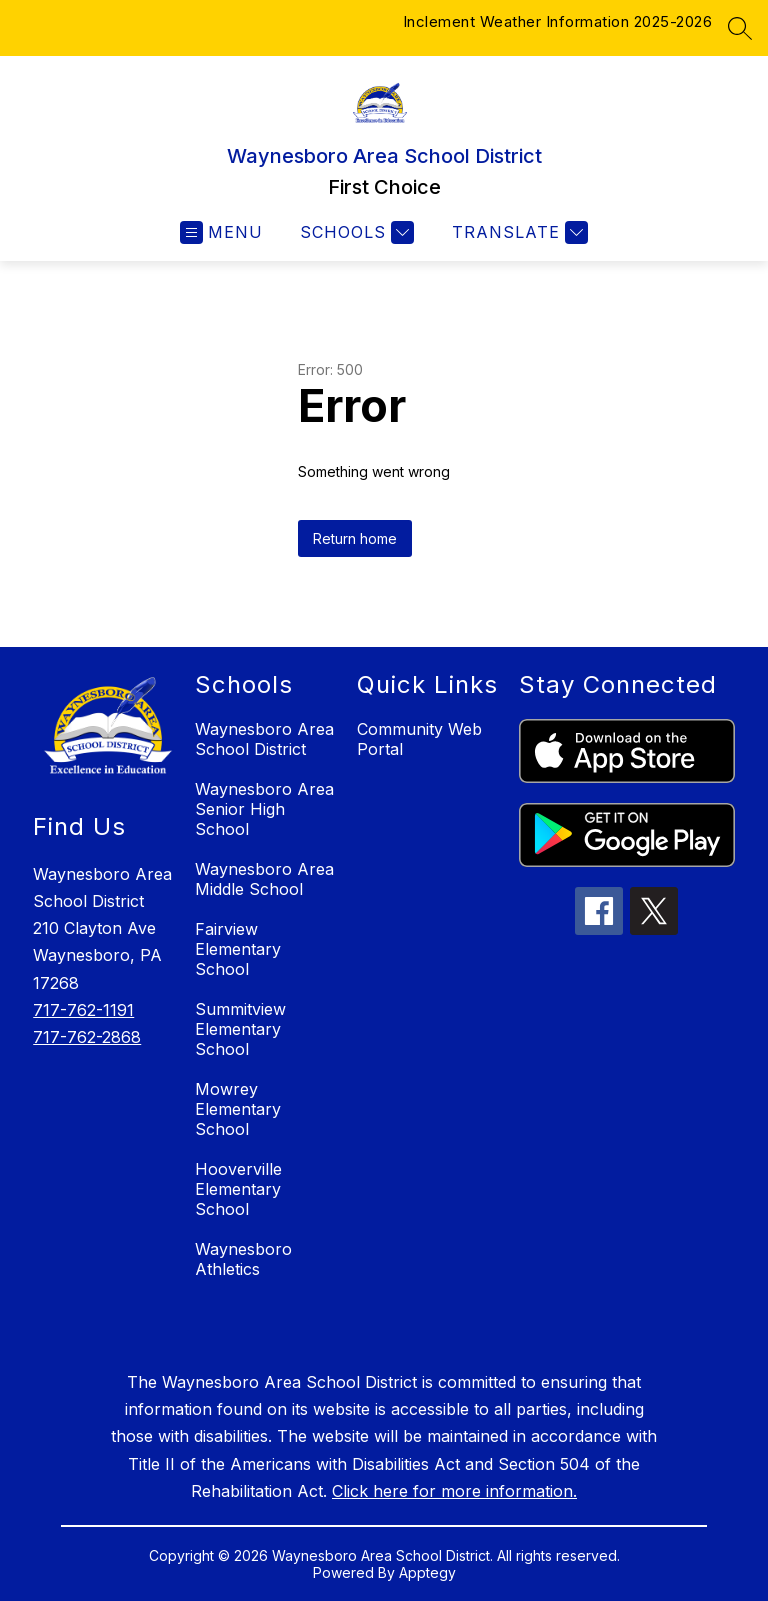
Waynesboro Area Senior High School (264, 809)
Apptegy (427, 1572)
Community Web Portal (419, 739)
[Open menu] (221, 232)
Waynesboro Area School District (264, 739)
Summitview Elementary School (240, 1029)
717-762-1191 (83, 1010)
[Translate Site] (517, 232)
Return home (355, 538)
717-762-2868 (87, 1037)
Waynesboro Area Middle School (264, 879)
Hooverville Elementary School (238, 1189)
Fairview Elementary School (238, 949)
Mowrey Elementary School (238, 1109)
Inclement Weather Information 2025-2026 (558, 21)
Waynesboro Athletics (243, 1259)
